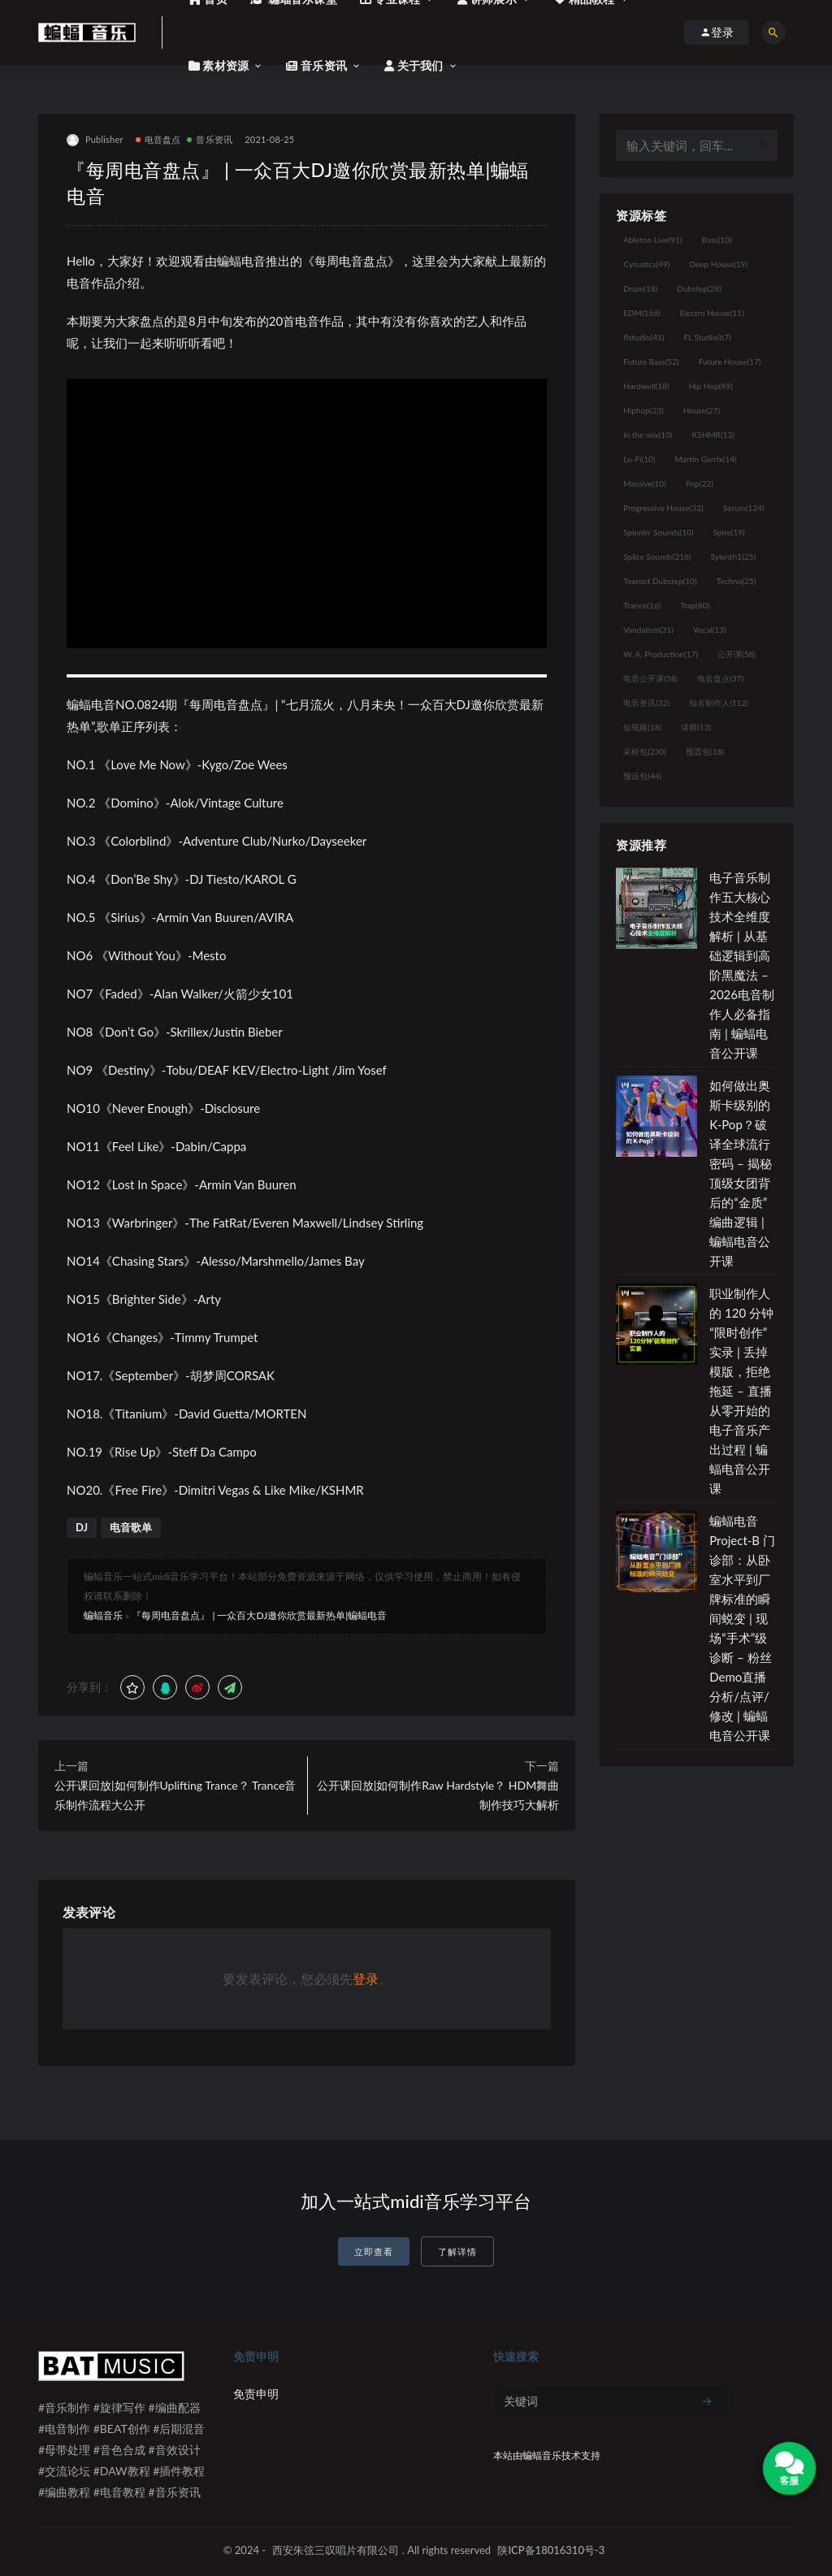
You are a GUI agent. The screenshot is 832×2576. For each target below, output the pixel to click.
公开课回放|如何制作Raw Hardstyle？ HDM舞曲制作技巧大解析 (438, 1795)
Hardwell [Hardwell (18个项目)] (646, 386)
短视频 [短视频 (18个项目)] (642, 727)
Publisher (95, 140)
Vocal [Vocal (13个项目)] (709, 629)
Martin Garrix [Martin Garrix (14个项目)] (705, 459)
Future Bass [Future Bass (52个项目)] (650, 361)
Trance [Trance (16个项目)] (642, 605)
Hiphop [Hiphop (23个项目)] (643, 410)
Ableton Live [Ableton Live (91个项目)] (652, 240)
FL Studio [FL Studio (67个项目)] (706, 337)
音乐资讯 (209, 139)
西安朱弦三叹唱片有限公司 (335, 2550)
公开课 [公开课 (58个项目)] (736, 654)
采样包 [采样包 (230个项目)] (644, 751)
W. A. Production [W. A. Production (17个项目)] (660, 654)
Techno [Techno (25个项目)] (736, 581)
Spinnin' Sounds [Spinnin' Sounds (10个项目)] (658, 532)
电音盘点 (158, 139)
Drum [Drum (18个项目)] (640, 288)
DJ (82, 1527)
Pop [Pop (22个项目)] (699, 483)
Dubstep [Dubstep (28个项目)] (699, 288)
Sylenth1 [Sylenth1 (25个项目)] (733, 556)
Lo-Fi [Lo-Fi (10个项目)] (639, 459)
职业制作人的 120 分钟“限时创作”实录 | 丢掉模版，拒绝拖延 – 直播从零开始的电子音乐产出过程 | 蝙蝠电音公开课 (741, 1391)
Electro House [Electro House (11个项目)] (712, 313)
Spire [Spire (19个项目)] (729, 532)
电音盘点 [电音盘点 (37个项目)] (720, 678)
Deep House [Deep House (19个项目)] (718, 264)
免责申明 (256, 2394)
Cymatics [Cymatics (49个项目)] (646, 264)
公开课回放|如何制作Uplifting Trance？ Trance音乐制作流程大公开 (175, 1795)
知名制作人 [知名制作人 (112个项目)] (718, 703)
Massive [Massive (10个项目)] (644, 483)
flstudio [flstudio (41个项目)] (643, 337)
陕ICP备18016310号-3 (550, 2550)
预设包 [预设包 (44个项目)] (642, 776)
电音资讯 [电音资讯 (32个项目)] (646, 703)
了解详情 (457, 2251)
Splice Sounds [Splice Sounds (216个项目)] (657, 556)
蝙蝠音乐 (103, 1615)
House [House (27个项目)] (701, 410)
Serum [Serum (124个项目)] (744, 508)
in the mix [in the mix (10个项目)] (647, 434)
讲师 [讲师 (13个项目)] (696, 727)
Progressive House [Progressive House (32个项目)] (663, 508)
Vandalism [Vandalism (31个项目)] (648, 629)
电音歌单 (131, 1527)
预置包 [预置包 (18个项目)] (705, 751)
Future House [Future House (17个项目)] (730, 361)
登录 (366, 1978)
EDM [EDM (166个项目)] (641, 313)
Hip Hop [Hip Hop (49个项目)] (711, 386)
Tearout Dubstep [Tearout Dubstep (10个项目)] (659, 581)
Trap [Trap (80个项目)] (694, 605)
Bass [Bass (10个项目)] (717, 240)
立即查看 (373, 2251)
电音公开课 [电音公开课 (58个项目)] (650, 678)
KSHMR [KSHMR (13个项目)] (713, 434)
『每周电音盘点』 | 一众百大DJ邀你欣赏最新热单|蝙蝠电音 (259, 1615)
